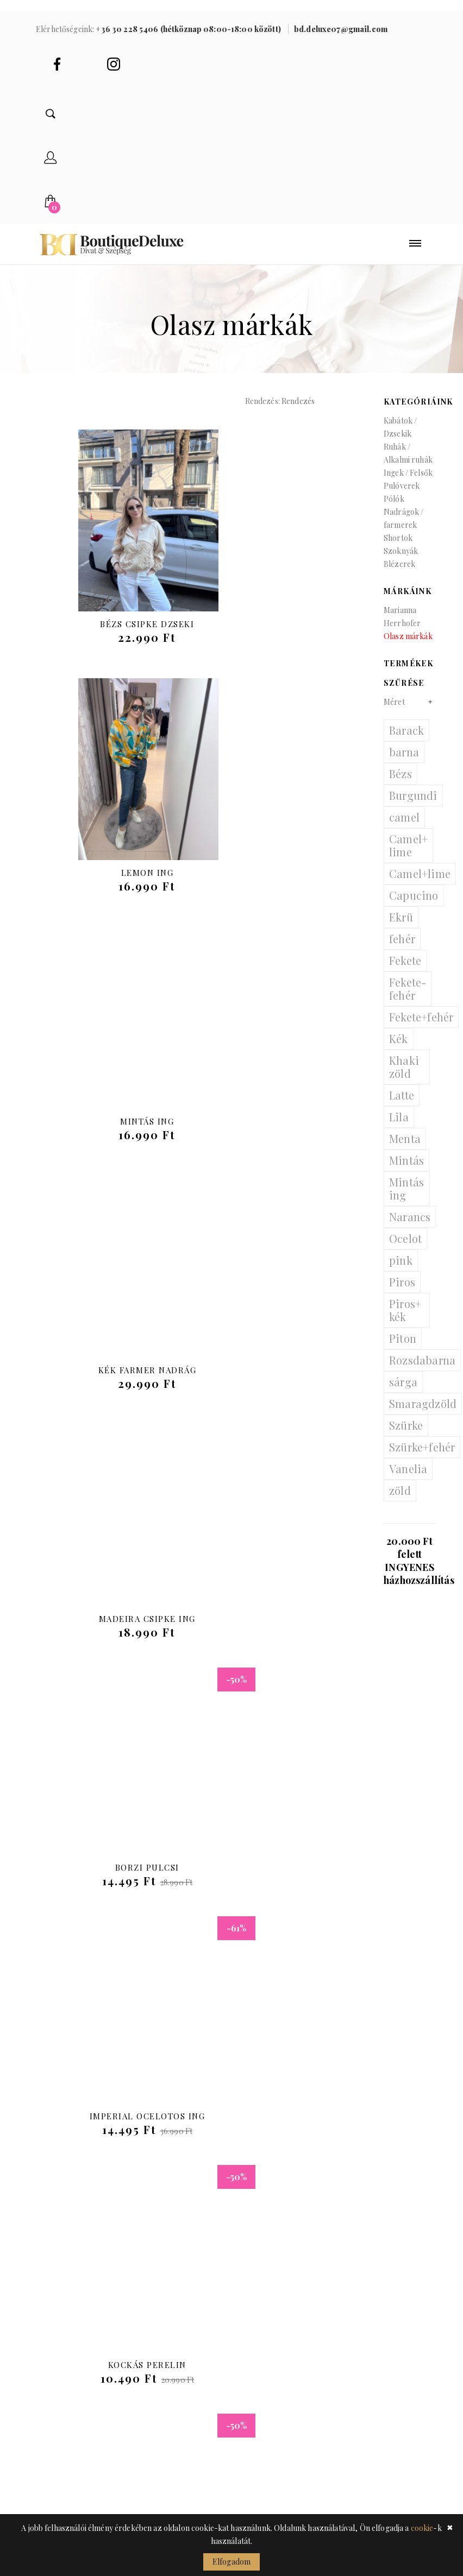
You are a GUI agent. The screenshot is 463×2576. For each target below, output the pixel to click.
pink (400, 1271)
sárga (403, 1392)
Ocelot (405, 1249)
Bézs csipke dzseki (117, 634)
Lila (399, 1127)
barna (404, 762)
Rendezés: (262, 412)
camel (404, 827)
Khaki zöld (404, 1077)
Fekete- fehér (407, 999)
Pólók (394, 509)
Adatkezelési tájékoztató (269, 2301)
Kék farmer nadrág (278, 883)
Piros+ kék (405, 1321)
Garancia (260, 2456)
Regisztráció (269, 2277)
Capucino (414, 906)
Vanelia (408, 1479)
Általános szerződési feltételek (265, 2375)
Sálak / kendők (172, 2342)
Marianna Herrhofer (402, 627)
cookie (422, 2528)
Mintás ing (116, 883)
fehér (402, 949)
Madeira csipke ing (116, 1132)
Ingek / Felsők (408, 483)
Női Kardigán (117, 1878)
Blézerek (399, 575)
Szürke (406, 1436)
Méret (394, 713)
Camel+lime (420, 884)
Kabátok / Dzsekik (400, 438)
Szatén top (278, 1878)
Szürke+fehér (422, 1457)
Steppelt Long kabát (278, 1629)
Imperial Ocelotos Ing (117, 1380)
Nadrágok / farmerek (403, 529)
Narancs (409, 1227)
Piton (402, 1349)
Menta (405, 1149)
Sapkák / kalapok (176, 2326)
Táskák (153, 2260)
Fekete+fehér (421, 1027)
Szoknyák (401, 562)
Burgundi (413, 806)
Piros (402, 1292)
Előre (403, 1980)
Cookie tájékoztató (267, 2334)
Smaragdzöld (422, 1414)
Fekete (405, 971)
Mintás (406, 1171)
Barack (406, 741)
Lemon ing (278, 634)
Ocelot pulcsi (117, 1629)
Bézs (400, 784)
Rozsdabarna (422, 1370)
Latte (401, 1105)
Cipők (151, 2277)
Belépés (257, 2260)
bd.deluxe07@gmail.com (88, 2159)
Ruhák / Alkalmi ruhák (408, 464)
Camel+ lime (408, 856)
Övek (149, 2293)
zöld (400, 1501)
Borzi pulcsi (278, 1132)
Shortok (398, 549)
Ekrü (401, 927)
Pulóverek (402, 496)
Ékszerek (158, 2309)
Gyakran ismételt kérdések (279, 2432)
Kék (398, 1049)
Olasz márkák (408, 647)
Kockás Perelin (278, 1380)
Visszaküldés (269, 2407)
